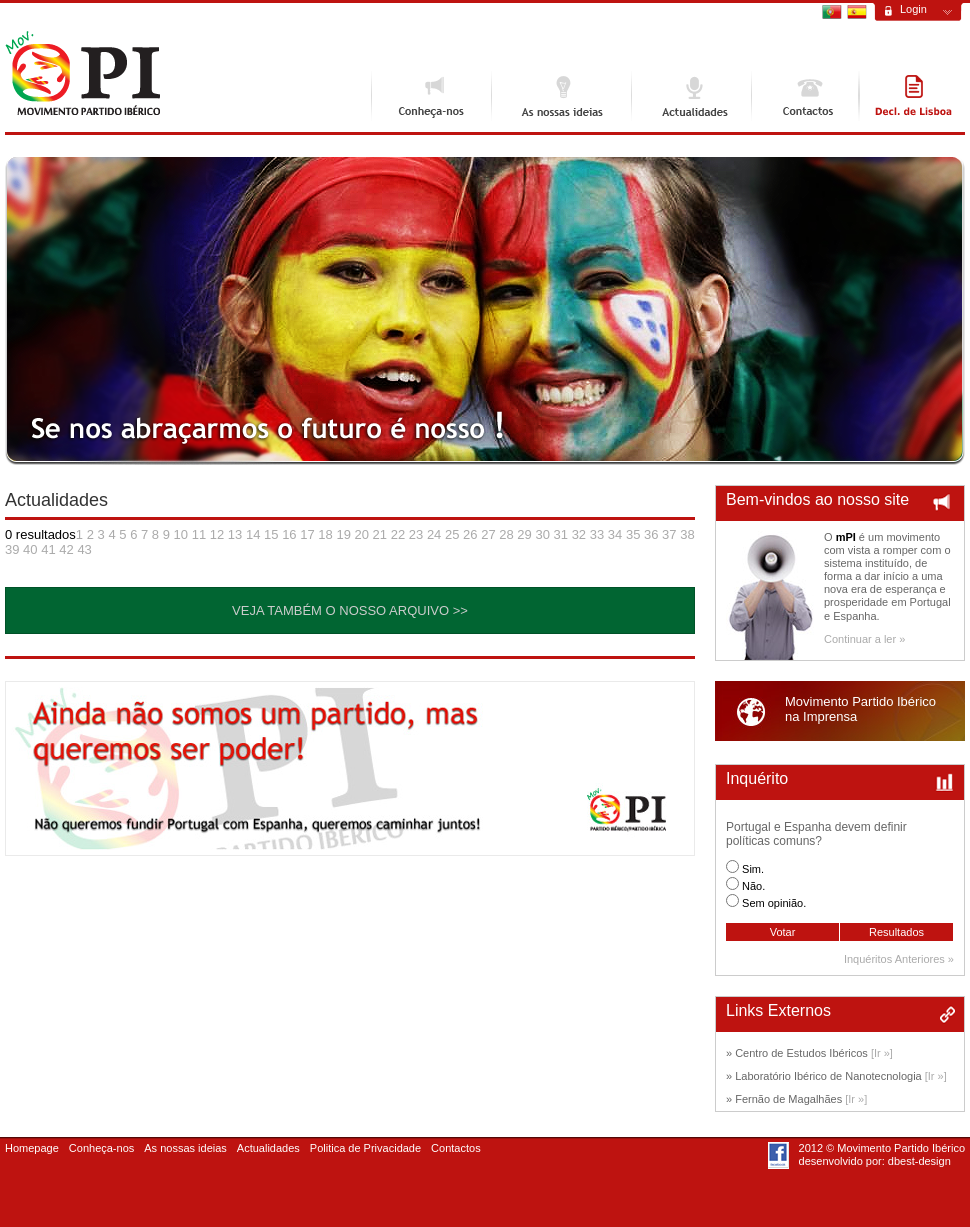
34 (615, 534)
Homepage (32, 1148)
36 (651, 534)
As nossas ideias (561, 96)
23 (416, 534)
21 (380, 534)
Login (913, 9)
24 (434, 534)
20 (362, 534)
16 (289, 534)
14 (253, 534)
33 (597, 534)
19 (343, 534)
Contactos (805, 96)
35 (633, 534)
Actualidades (691, 96)
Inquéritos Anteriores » (899, 959)
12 (217, 534)
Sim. (753, 869)
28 (506, 534)
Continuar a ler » (864, 639)
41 (48, 549)
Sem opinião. (774, 903)
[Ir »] (882, 1053)
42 (66, 549)
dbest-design (919, 1161)
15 (271, 534)
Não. (753, 886)
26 (470, 534)
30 (542, 534)
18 (325, 534)
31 (561, 534)
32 (579, 534)
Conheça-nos (431, 96)
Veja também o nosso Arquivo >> (350, 610)
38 (687, 534)
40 (30, 549)
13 (235, 534)
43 (84, 549)
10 (181, 534)
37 (669, 534)
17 (307, 534)
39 (12, 549)
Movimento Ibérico (82, 73)
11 (199, 534)
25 (452, 534)
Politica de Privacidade (365, 1148)
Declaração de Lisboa (912, 96)
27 (488, 534)
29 (524, 534)
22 (398, 534)
